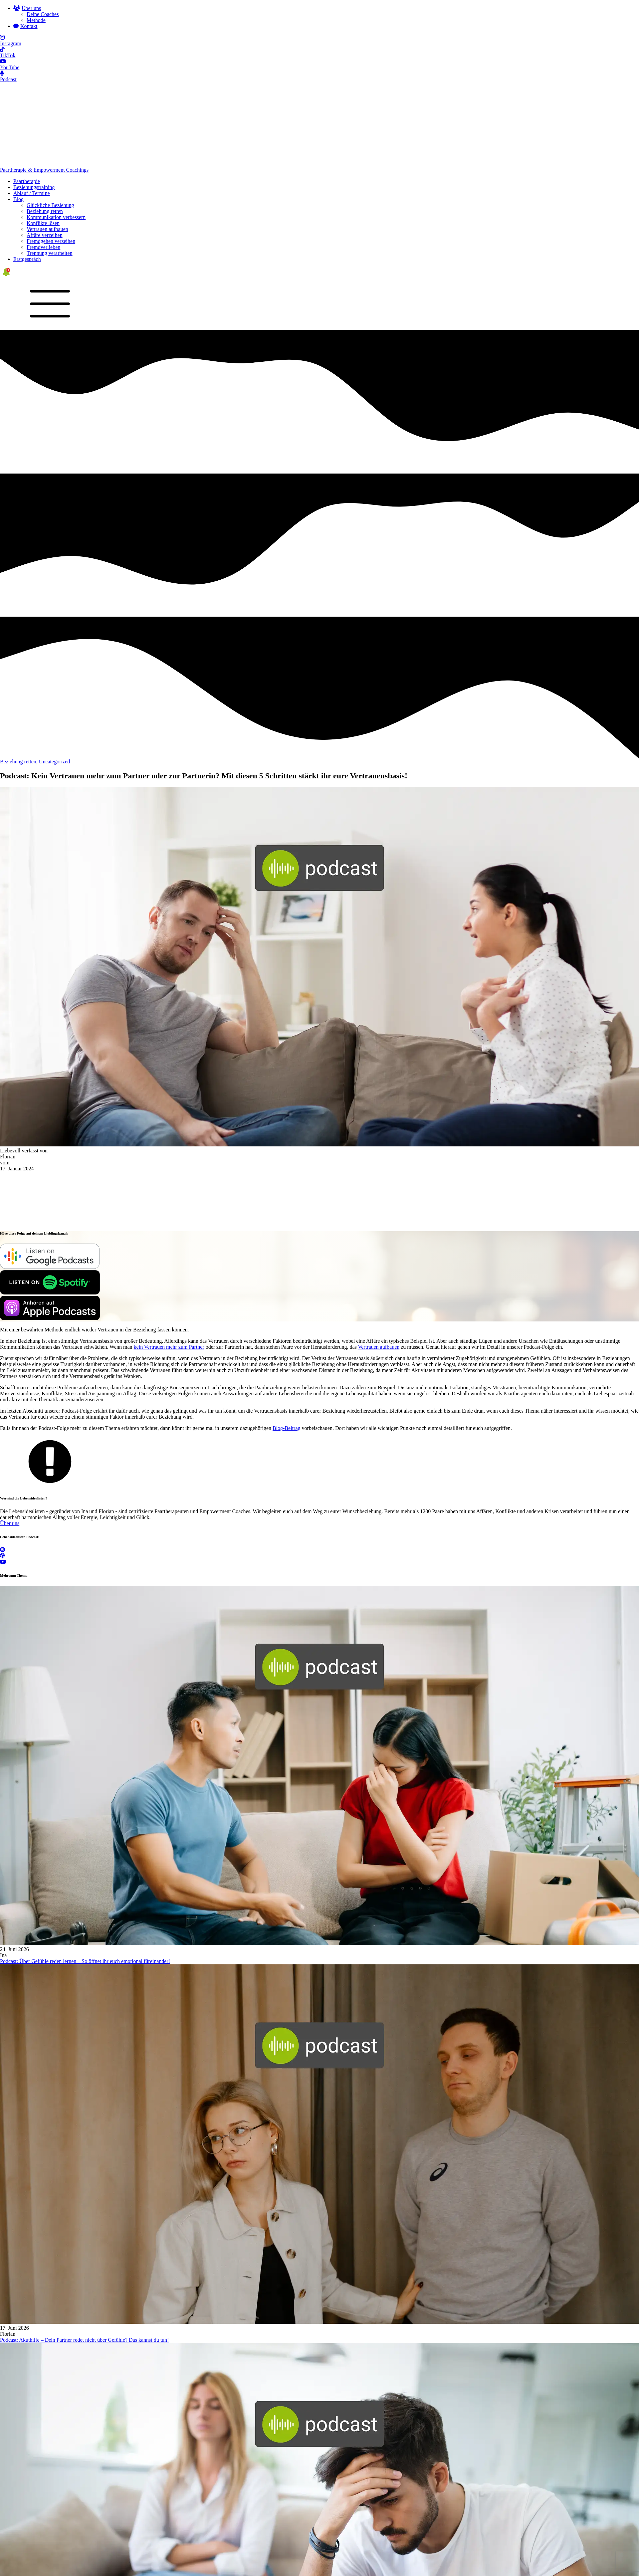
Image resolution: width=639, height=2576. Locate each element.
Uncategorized (54, 683)
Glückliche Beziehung (50, 126)
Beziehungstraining (34, 108)
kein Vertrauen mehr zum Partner (169, 1268)
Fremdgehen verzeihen (51, 162)
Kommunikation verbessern (56, 138)
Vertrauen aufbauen (47, 150)
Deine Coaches (43, 14)
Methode (36, 20)
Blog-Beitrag (287, 1349)
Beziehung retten (45, 132)
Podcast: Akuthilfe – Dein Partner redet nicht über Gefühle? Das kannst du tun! (84, 2261)
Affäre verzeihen (45, 156)
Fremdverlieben (43, 168)
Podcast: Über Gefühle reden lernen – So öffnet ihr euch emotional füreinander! (85, 1882)
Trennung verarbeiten (50, 174)
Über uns (9, 1445)
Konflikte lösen (43, 144)
